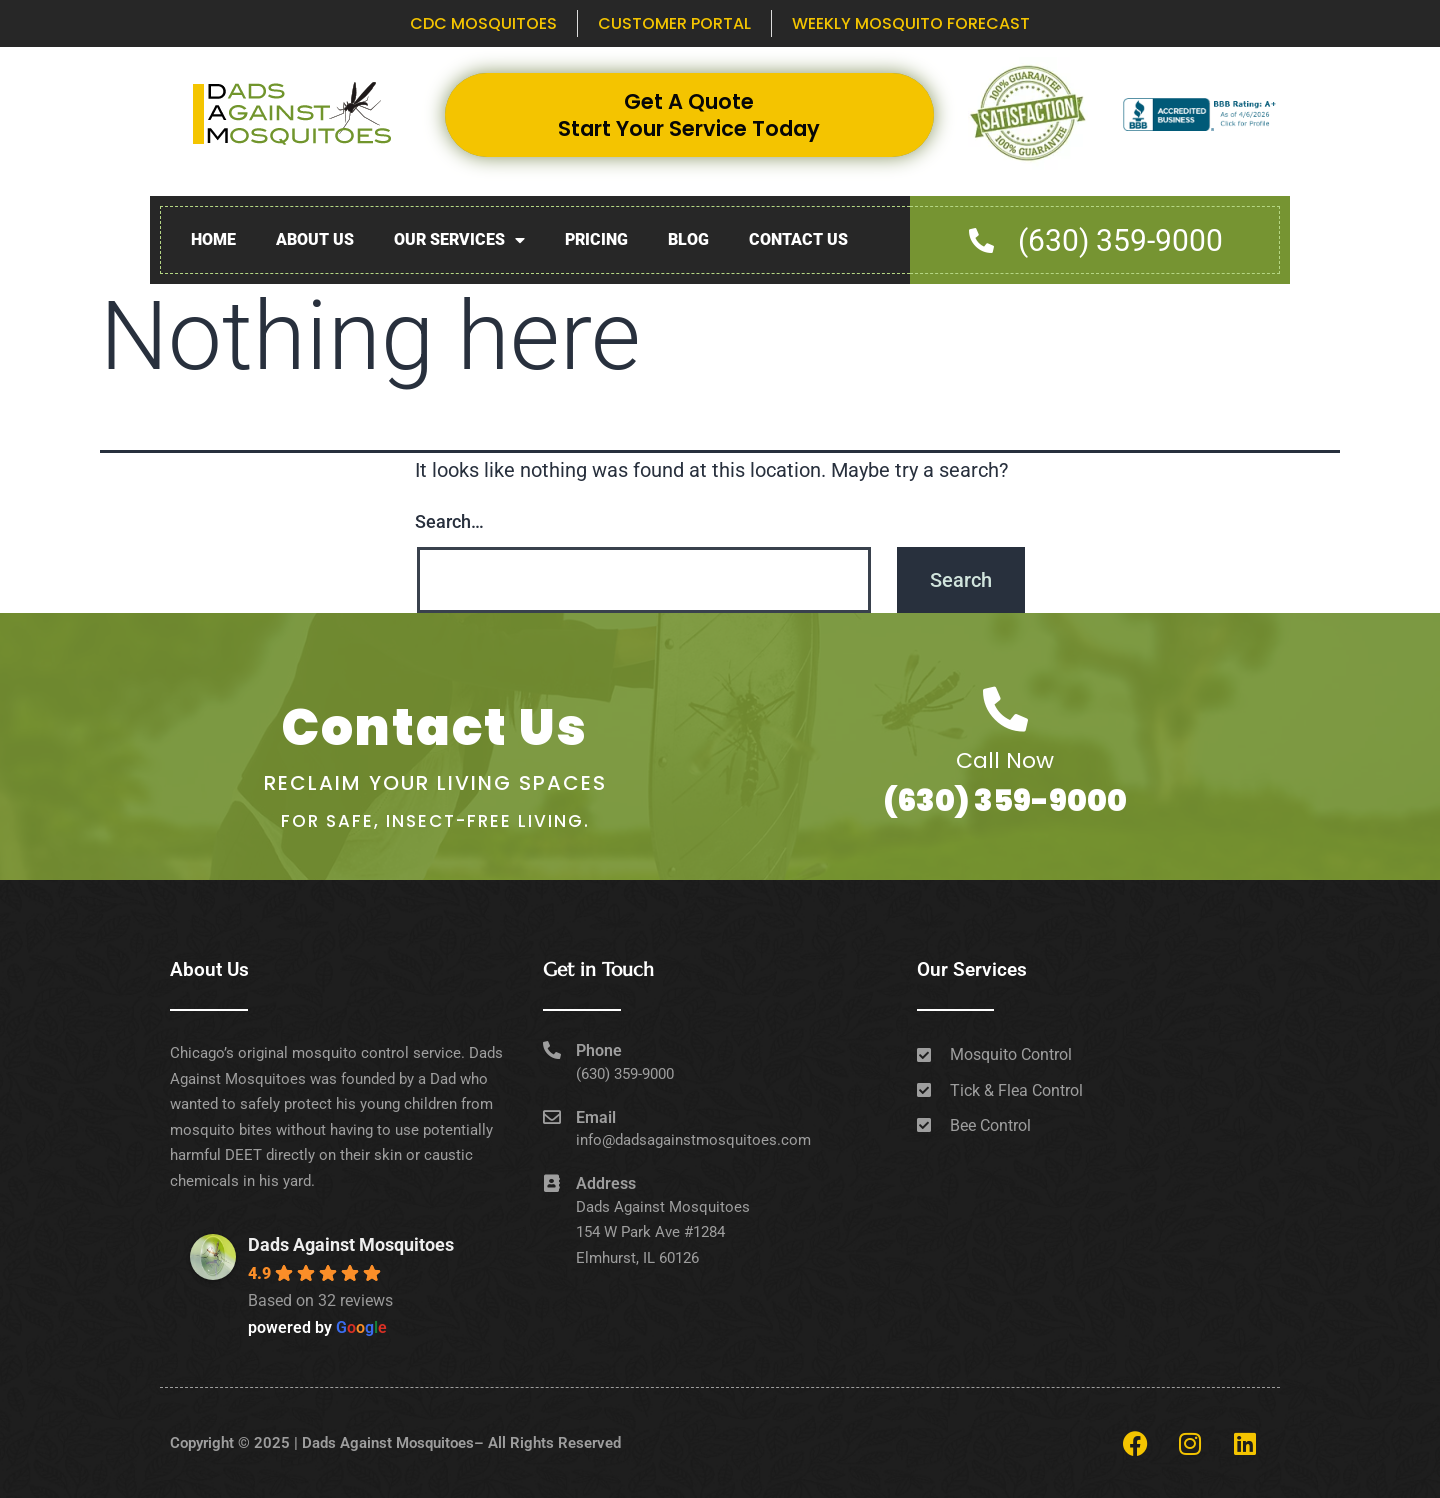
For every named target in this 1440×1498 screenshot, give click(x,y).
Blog (688, 239)
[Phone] (552, 1050)
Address (606, 1183)
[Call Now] (1005, 709)
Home (213, 239)
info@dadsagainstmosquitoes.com (693, 1140)
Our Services (459, 240)
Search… (449, 521)
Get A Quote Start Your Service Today (689, 115)
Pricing (596, 239)
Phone (599, 1050)
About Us (315, 239)
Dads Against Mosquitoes (351, 1244)
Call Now (1005, 760)
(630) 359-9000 (1005, 801)
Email (596, 1117)
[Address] (552, 1183)
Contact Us (798, 239)
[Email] (552, 1117)
